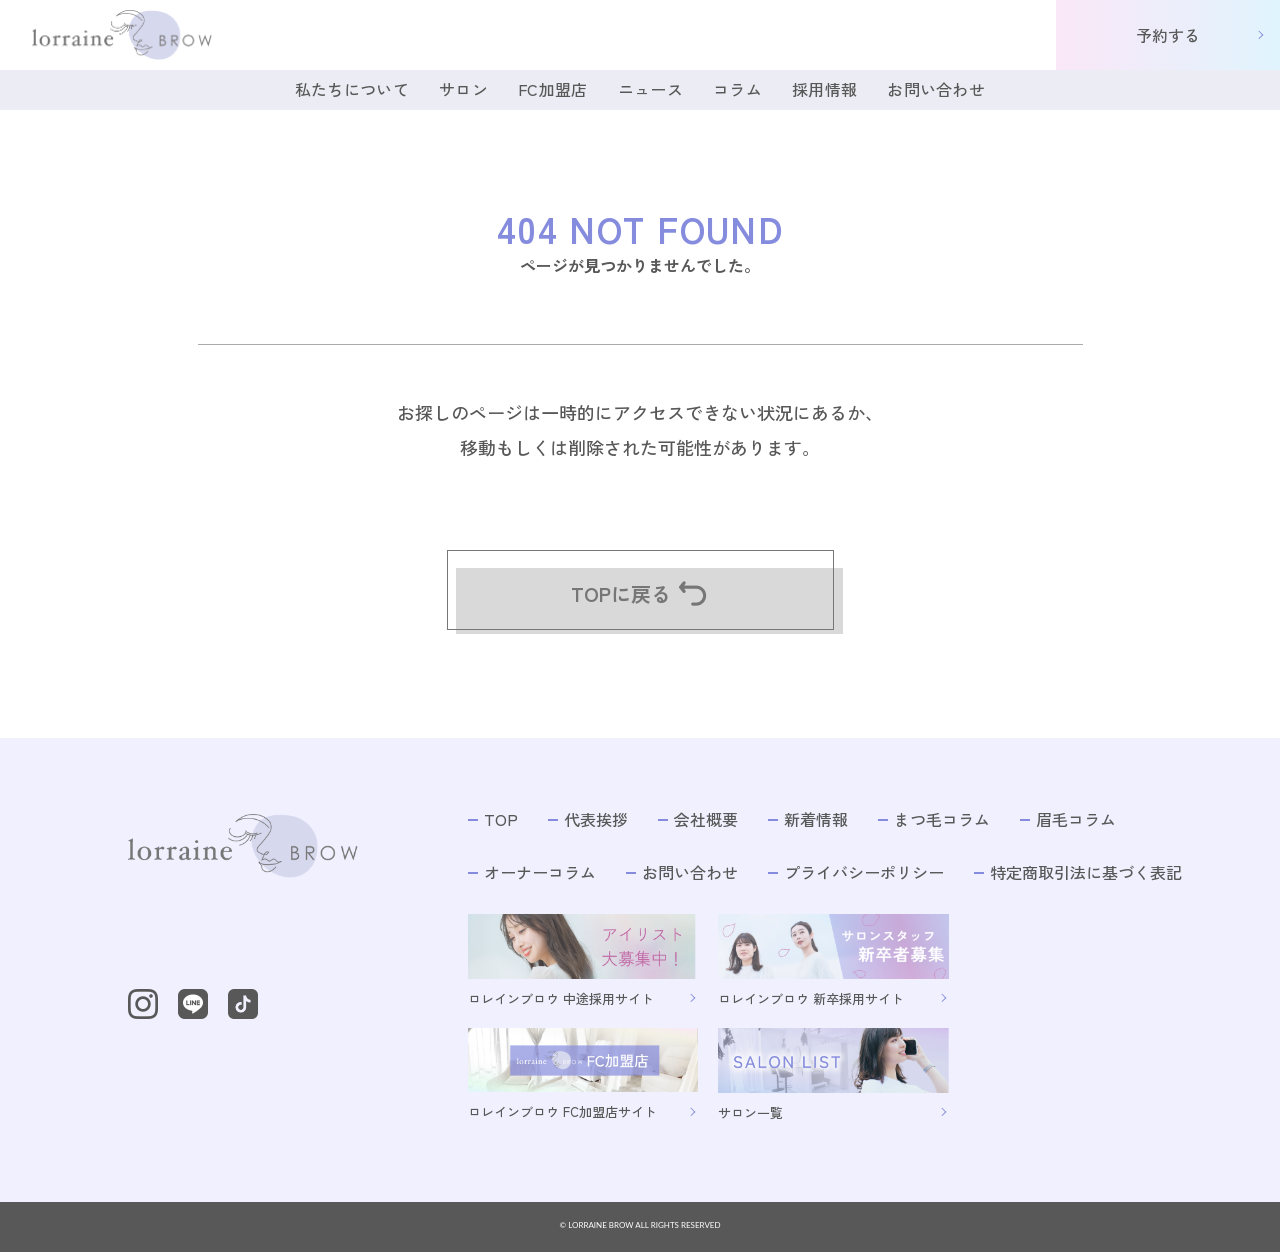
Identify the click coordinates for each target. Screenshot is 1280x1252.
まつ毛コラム (934, 819)
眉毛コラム (1068, 819)
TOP (493, 819)
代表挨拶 (588, 819)
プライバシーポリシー (856, 872)
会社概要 (698, 819)
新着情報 (808, 819)
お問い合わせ (936, 89)
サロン (463, 89)
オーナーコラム (532, 872)
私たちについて (352, 89)
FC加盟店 (553, 89)
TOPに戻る (640, 593)
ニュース (650, 89)
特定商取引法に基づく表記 (1078, 872)
